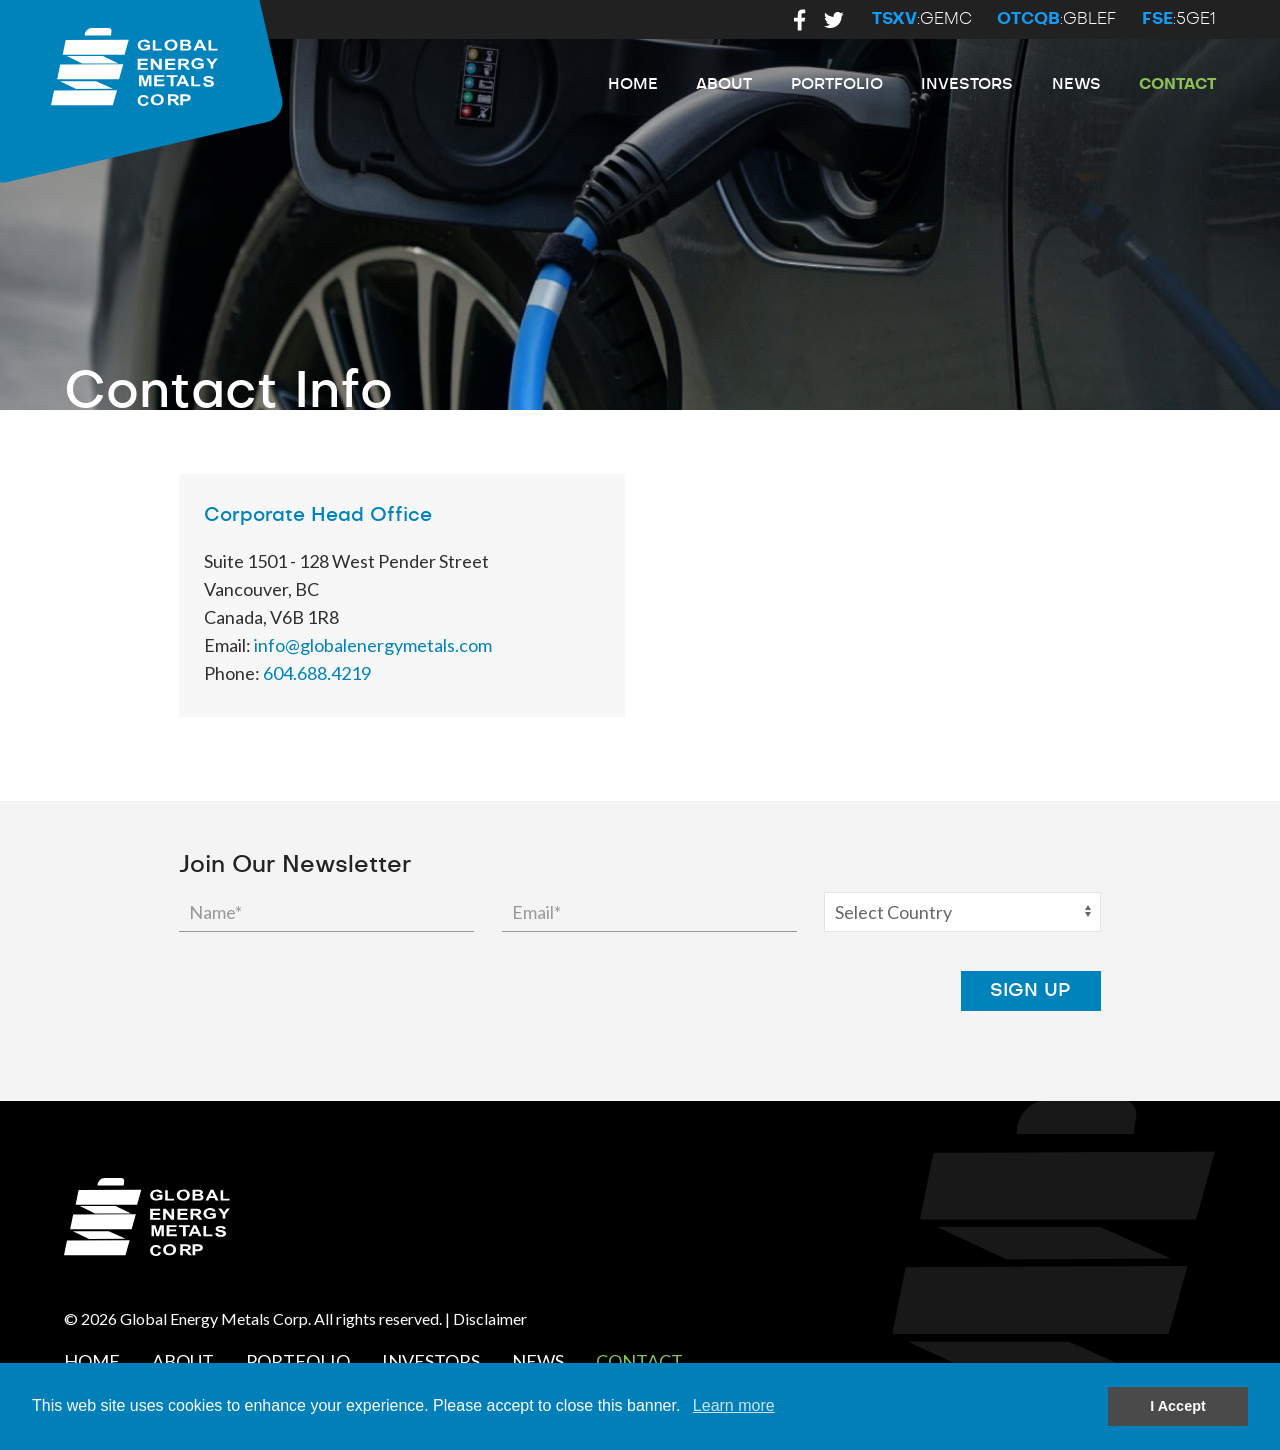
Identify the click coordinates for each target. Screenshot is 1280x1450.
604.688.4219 (317, 673)
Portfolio (837, 84)
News (1076, 84)
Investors (967, 84)
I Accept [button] (1177, 1406)
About (724, 84)
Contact (1177, 84)
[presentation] (781, 991)
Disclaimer (490, 1318)
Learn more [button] (734, 1405)
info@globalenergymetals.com (373, 645)
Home (633, 84)
